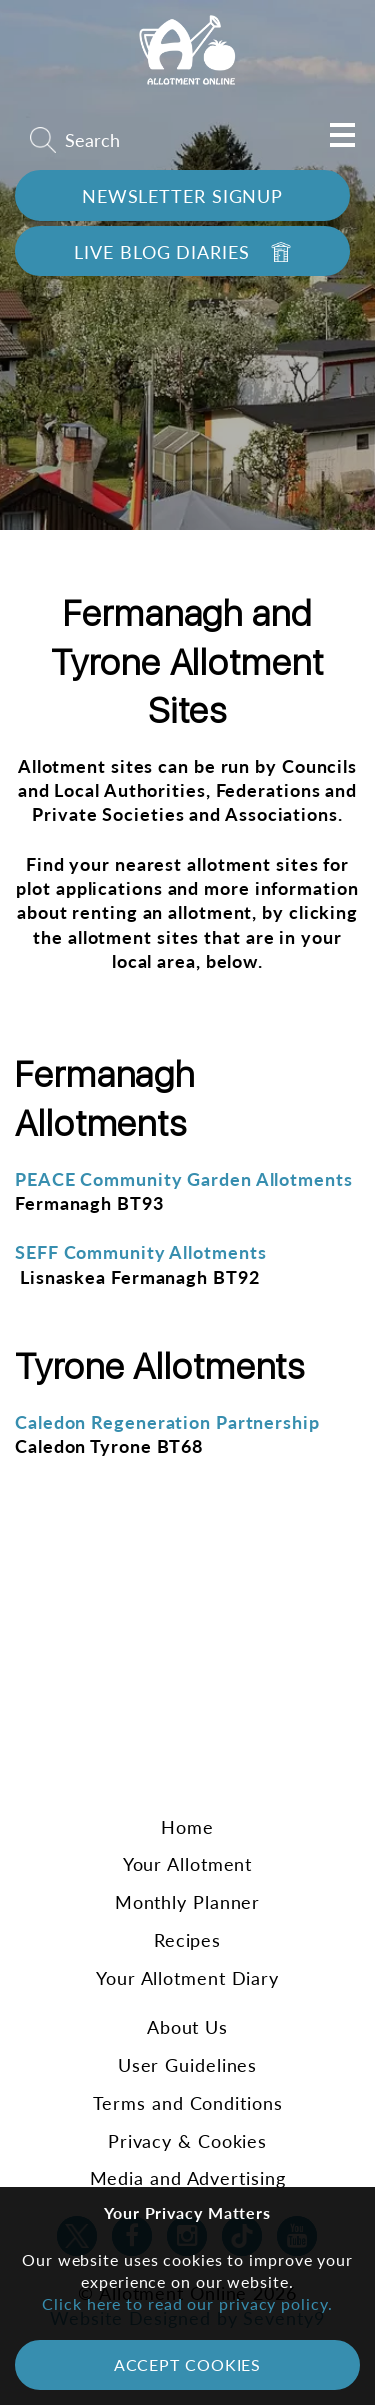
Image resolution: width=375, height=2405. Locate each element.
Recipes (187, 1940)
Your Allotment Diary (187, 1978)
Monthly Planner (188, 1902)
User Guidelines (188, 2065)
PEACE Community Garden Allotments (184, 1179)
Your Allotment (188, 1864)
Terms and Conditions (188, 2103)
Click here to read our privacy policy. (187, 2303)
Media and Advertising (188, 2178)
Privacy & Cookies (187, 2141)
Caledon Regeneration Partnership (167, 1422)
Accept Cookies (188, 2364)
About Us (187, 2027)
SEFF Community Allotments (141, 1252)
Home (187, 1827)
